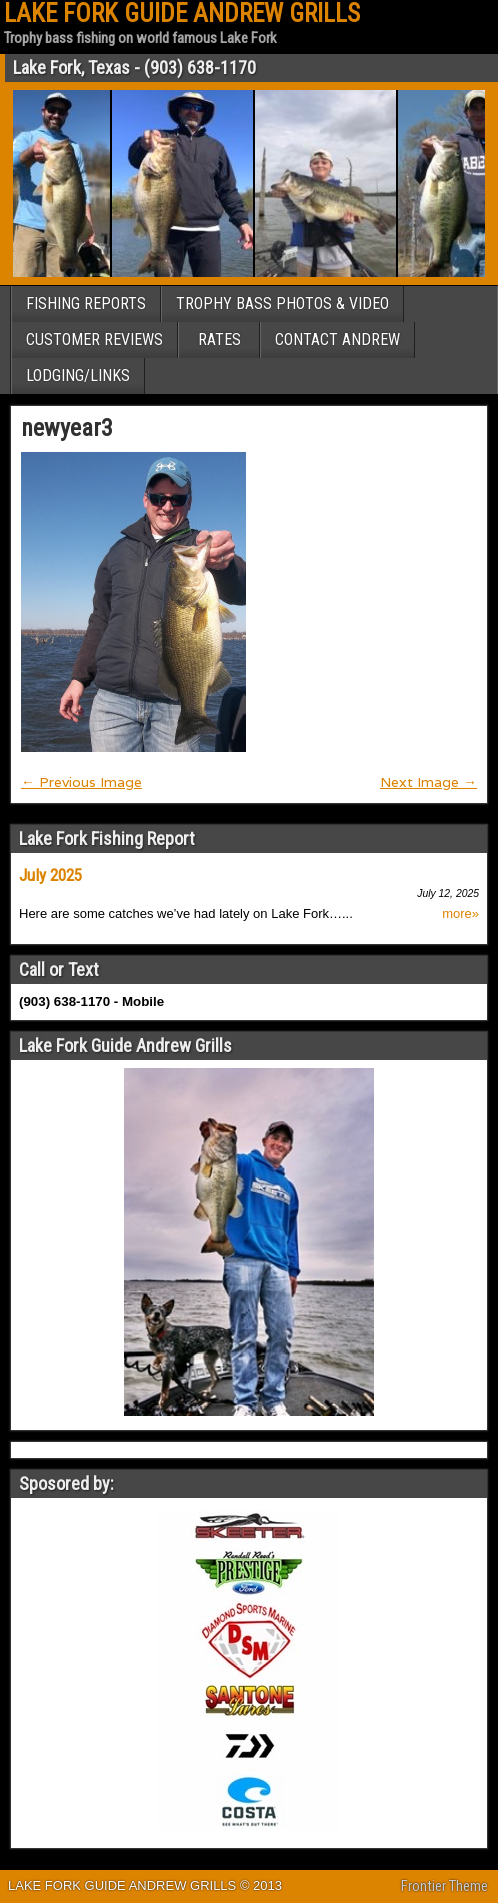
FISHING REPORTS (86, 303)
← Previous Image (81, 782)
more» (460, 914)
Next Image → (428, 782)
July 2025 (50, 875)
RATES (219, 339)
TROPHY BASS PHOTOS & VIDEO (282, 303)
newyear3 (67, 428)
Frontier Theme (444, 1886)
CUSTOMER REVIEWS (94, 339)
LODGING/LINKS (78, 375)
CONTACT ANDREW (337, 339)
